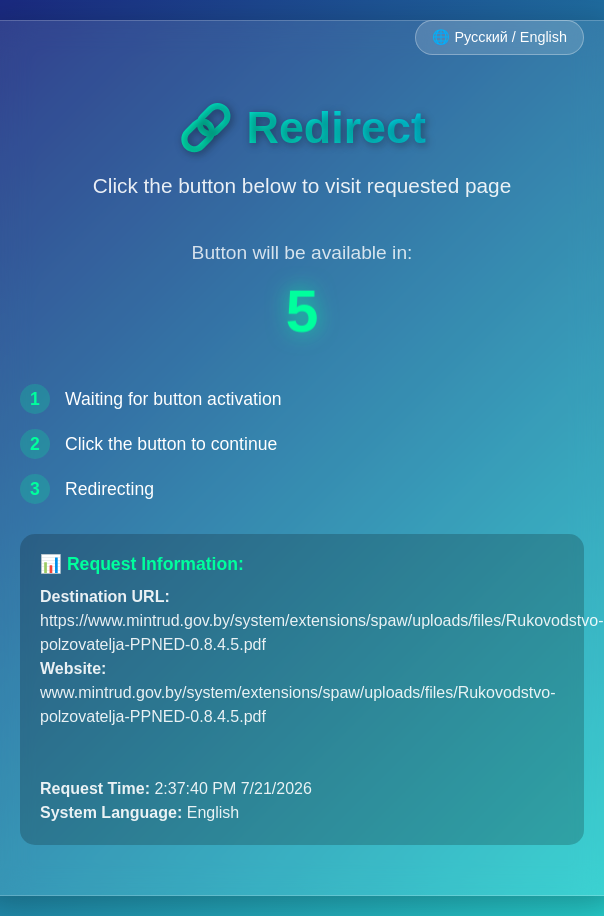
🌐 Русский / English (499, 37)
